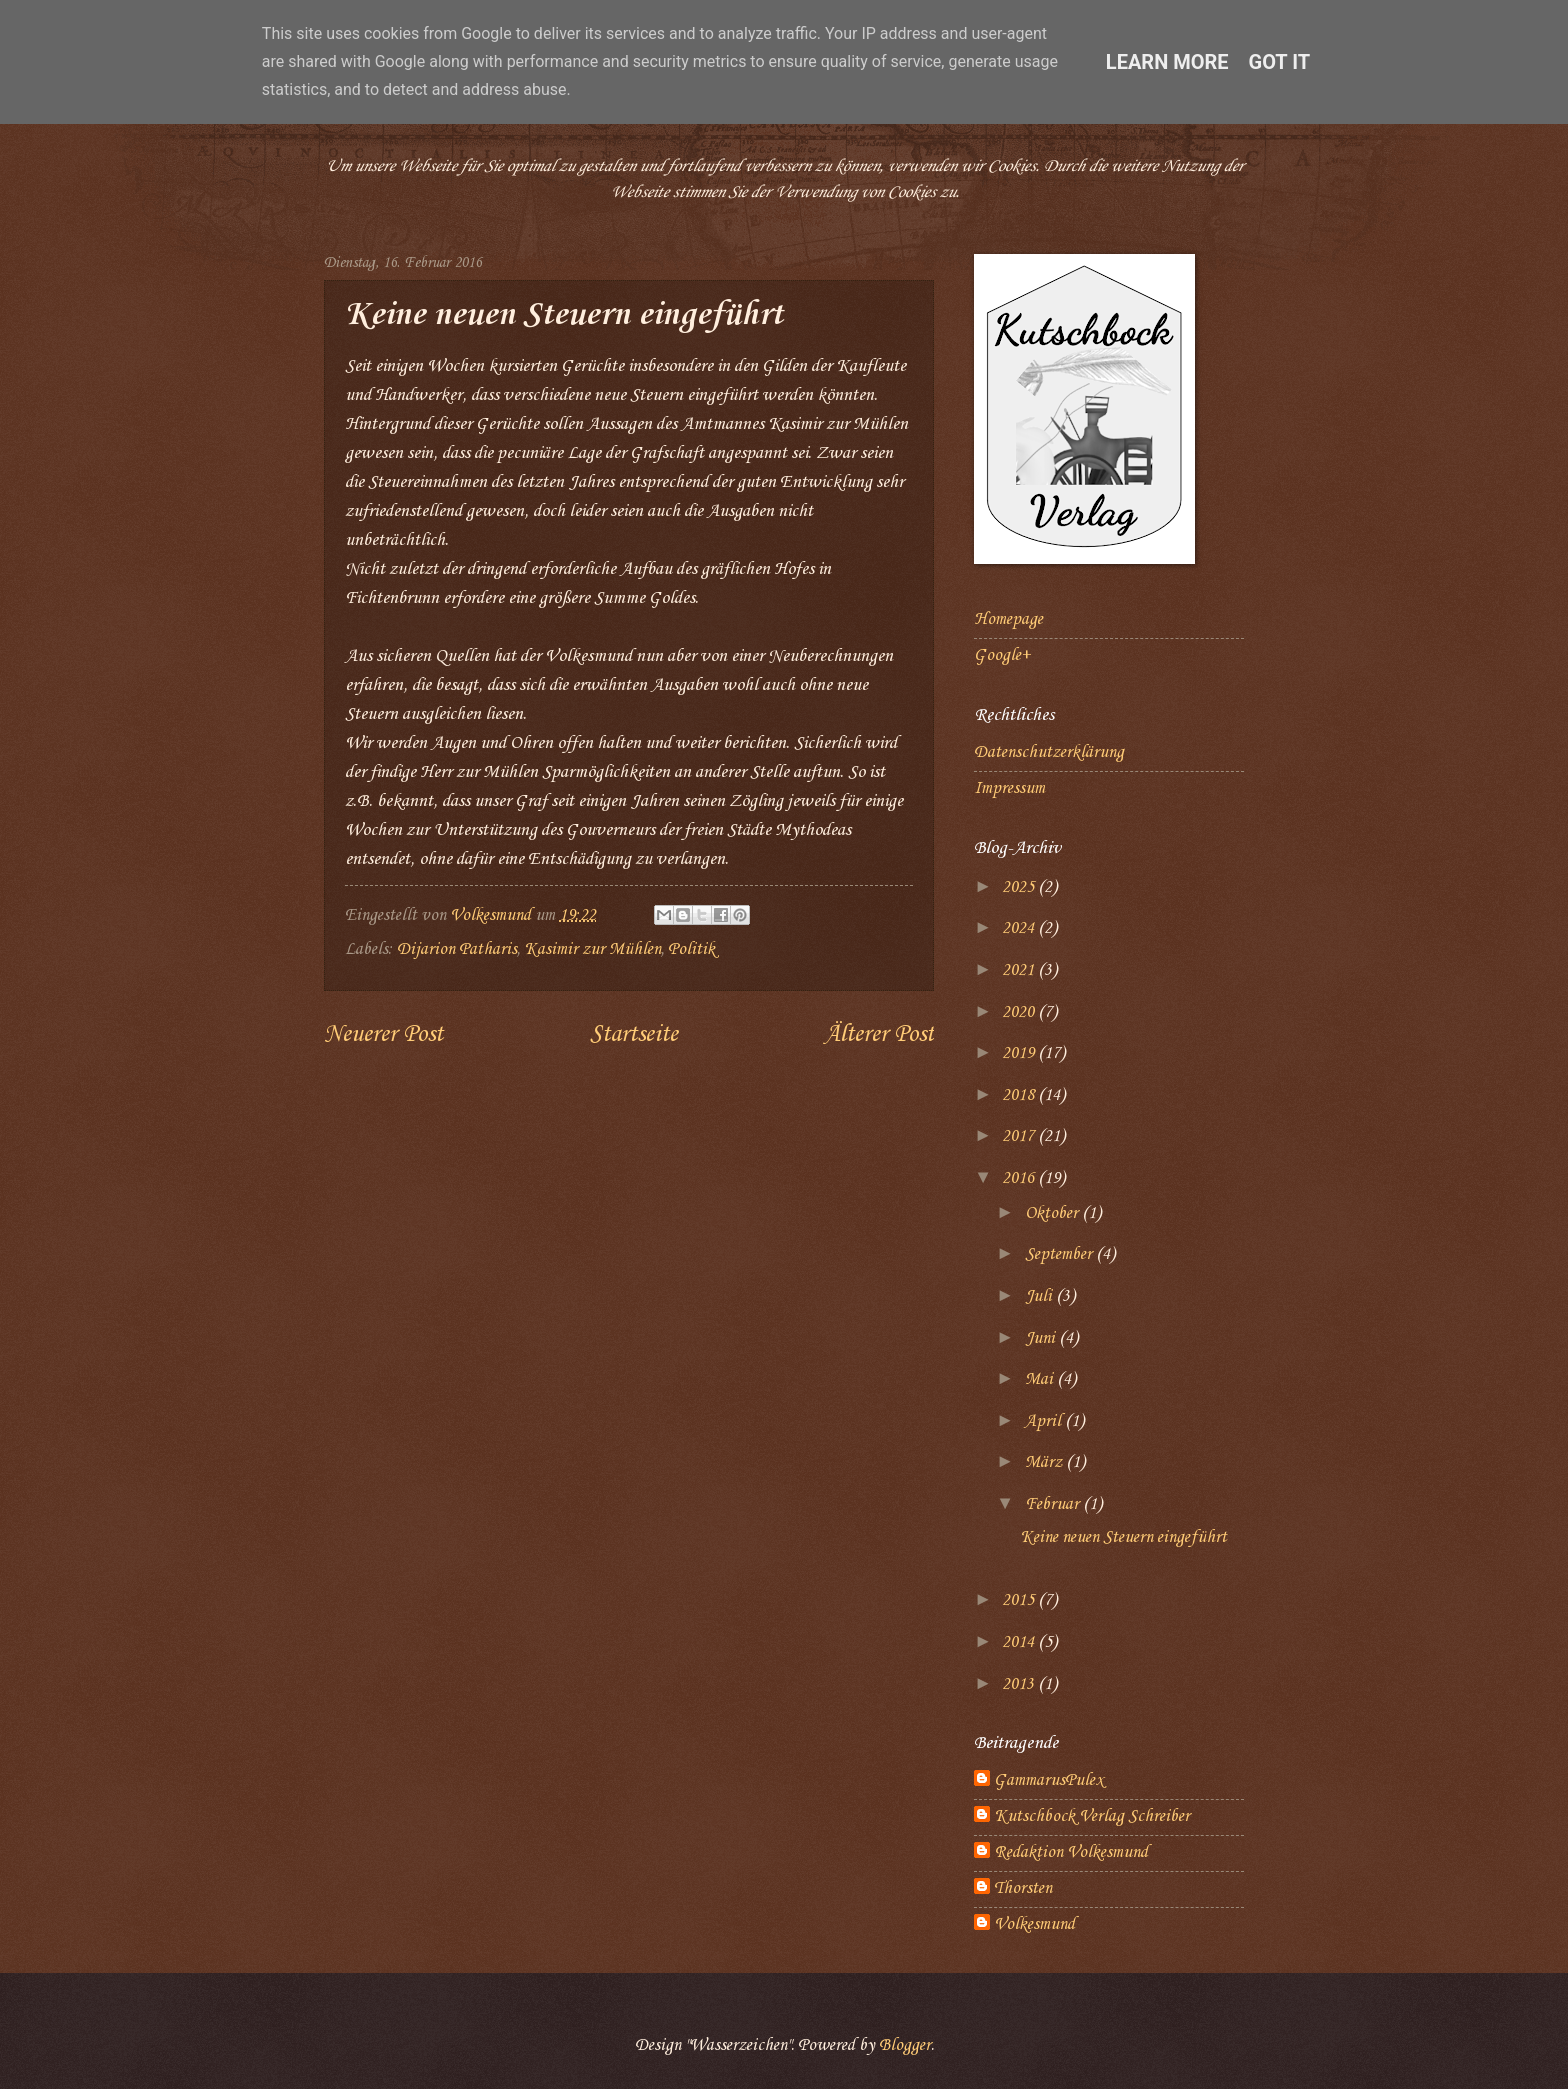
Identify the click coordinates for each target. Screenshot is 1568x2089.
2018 (1020, 1095)
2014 (1020, 1642)
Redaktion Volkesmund (1071, 1852)
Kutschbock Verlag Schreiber (1092, 1816)
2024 (1020, 928)
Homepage (1008, 619)
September (1060, 1254)
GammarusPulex (1049, 1780)
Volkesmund (1034, 1924)
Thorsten (1023, 1888)
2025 (1020, 887)
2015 (1020, 1600)
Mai (1041, 1379)
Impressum (1009, 788)
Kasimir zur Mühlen (592, 949)
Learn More (1167, 62)
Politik (691, 949)
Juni (1042, 1338)
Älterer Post (879, 1035)
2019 (1020, 1053)
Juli (1040, 1296)
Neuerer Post (383, 1035)
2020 (1020, 1012)
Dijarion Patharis (457, 949)
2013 (1020, 1684)
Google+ (1002, 655)
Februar (1054, 1504)
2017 (1020, 1136)
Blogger (905, 2045)
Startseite (634, 1035)
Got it (1280, 62)
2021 (1020, 970)
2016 (1020, 1178)
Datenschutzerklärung (1049, 752)
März (1045, 1462)
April (1045, 1421)
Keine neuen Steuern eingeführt (1123, 1537)
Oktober (1053, 1213)
